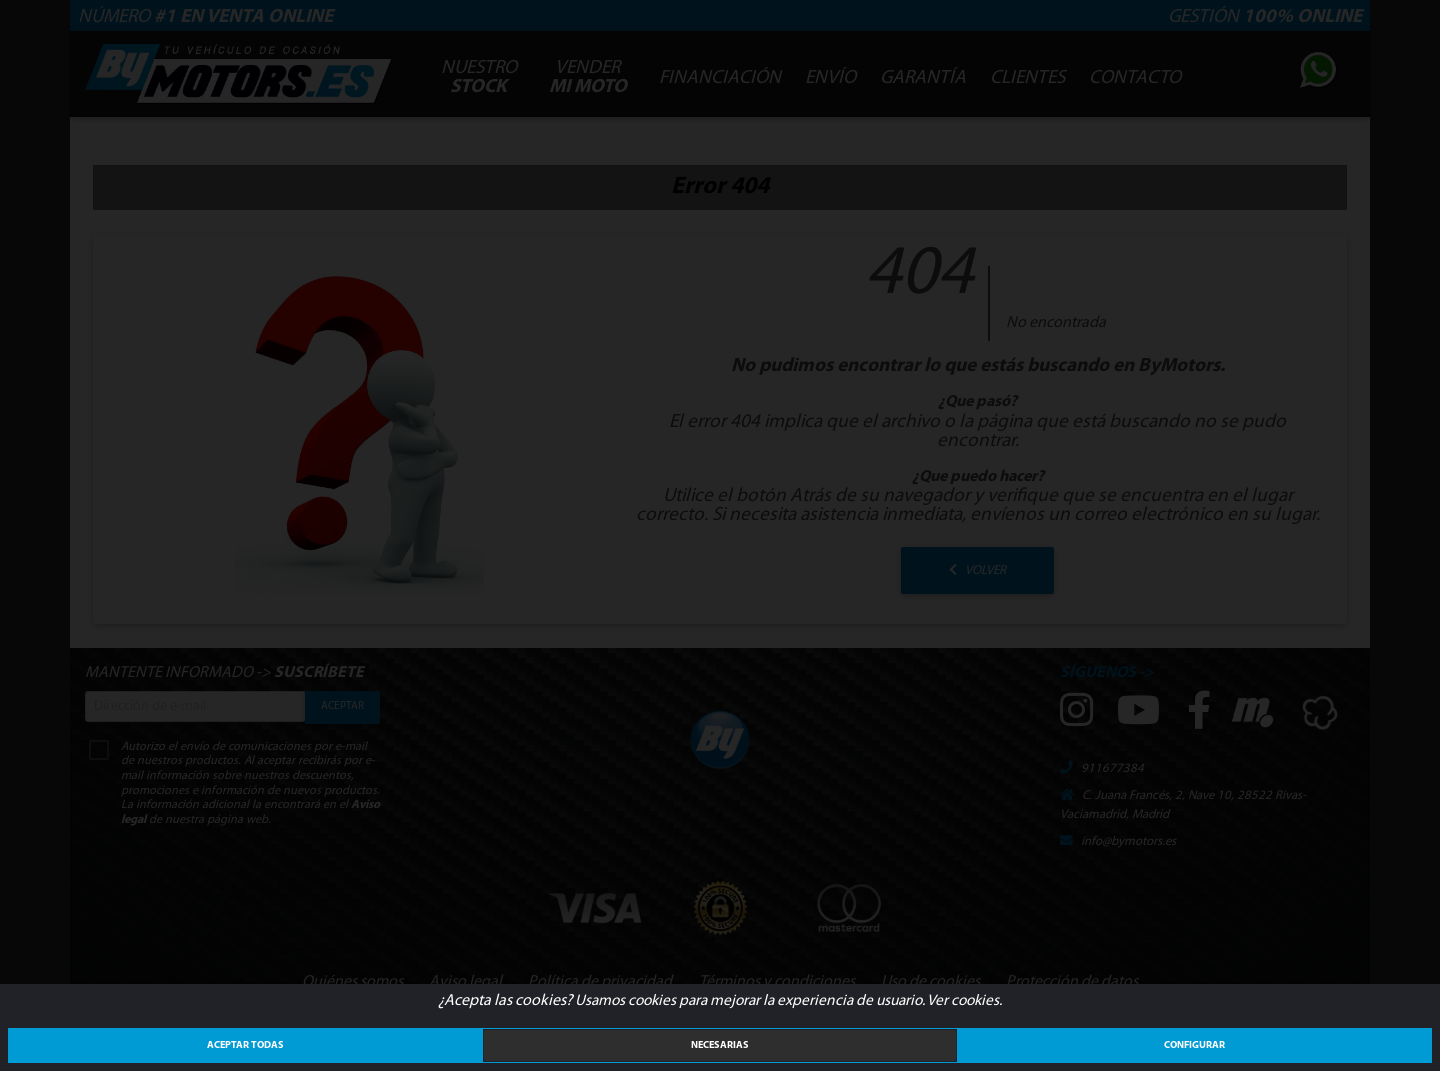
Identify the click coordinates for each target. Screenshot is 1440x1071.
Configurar (1194, 1045)
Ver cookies (963, 1001)
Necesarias (720, 1045)
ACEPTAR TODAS (245, 1045)
